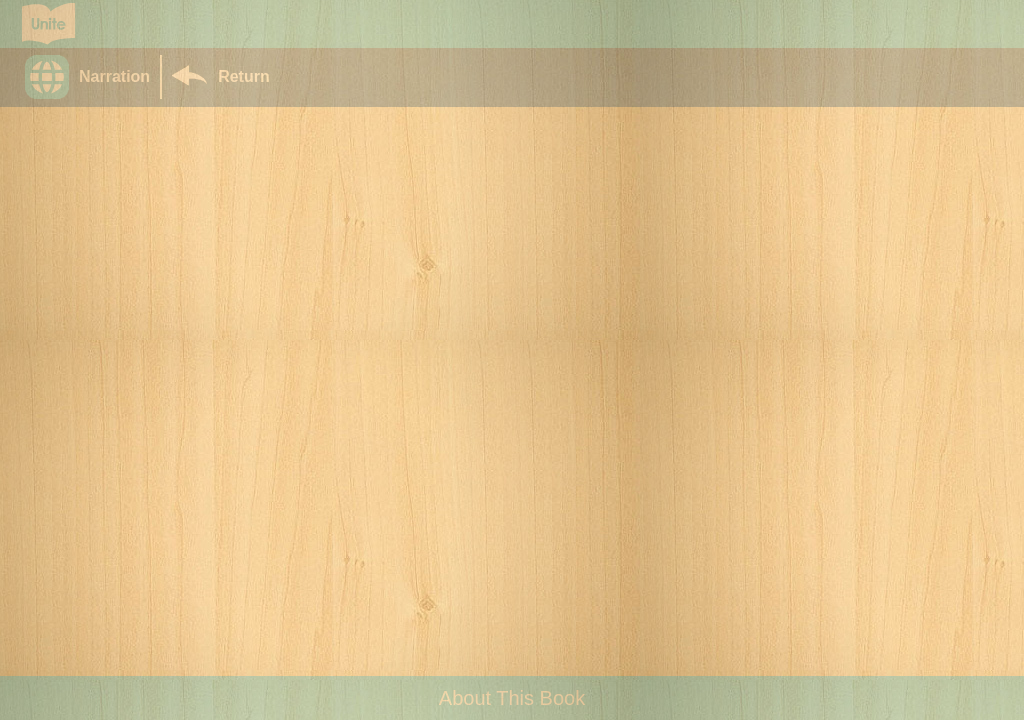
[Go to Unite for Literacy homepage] (48, 24)
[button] (92, 77)
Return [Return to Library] (244, 76)
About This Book (512, 698)
